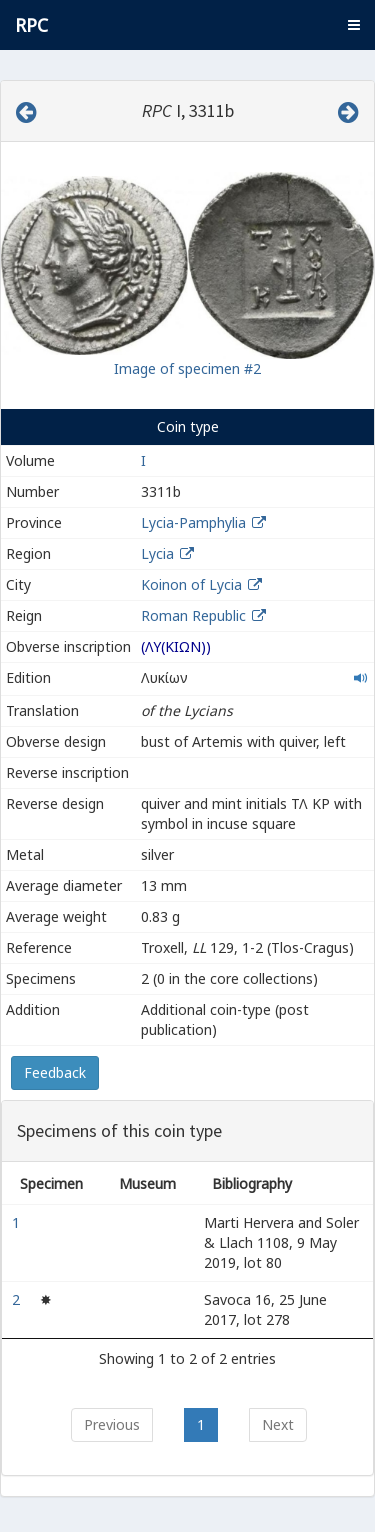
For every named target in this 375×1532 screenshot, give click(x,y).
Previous (112, 1424)
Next (278, 1424)
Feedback (55, 1072)
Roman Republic (193, 615)
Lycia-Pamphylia (193, 522)
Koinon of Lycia (191, 584)
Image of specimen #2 (187, 368)
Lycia (157, 553)
